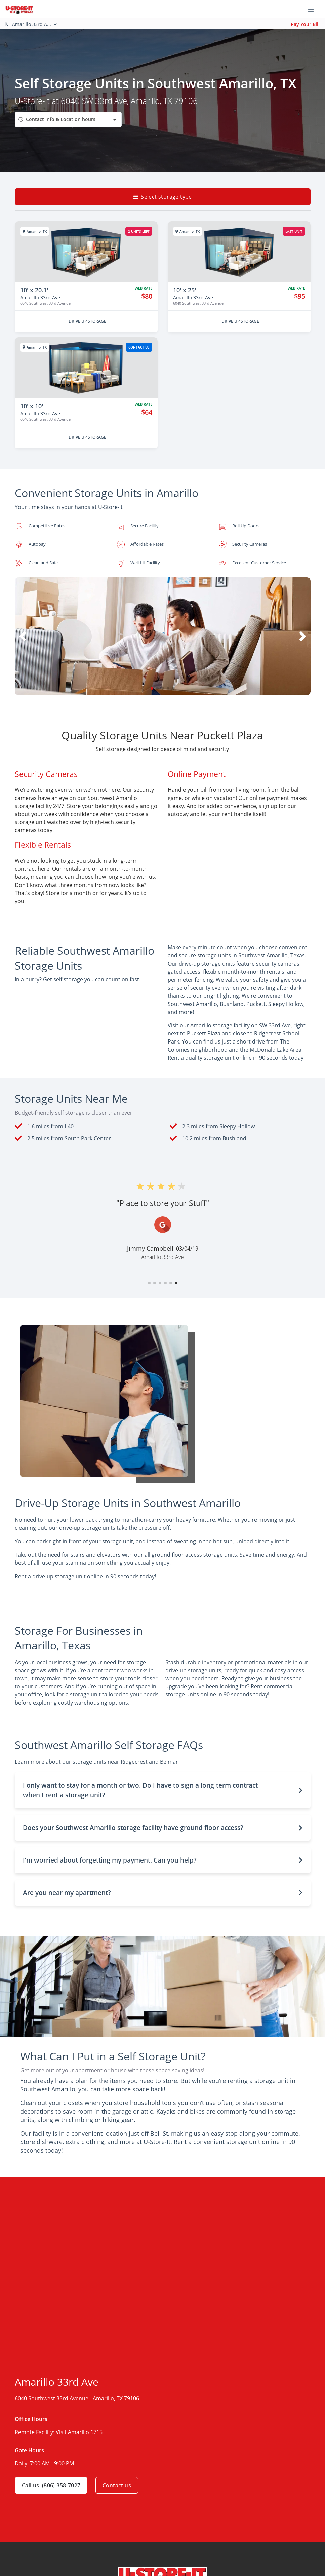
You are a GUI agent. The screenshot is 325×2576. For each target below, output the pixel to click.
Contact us (117, 2485)
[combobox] (68, 119)
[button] (152, 688)
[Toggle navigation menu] (314, 9)
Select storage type (162, 196)
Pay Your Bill (305, 24)
